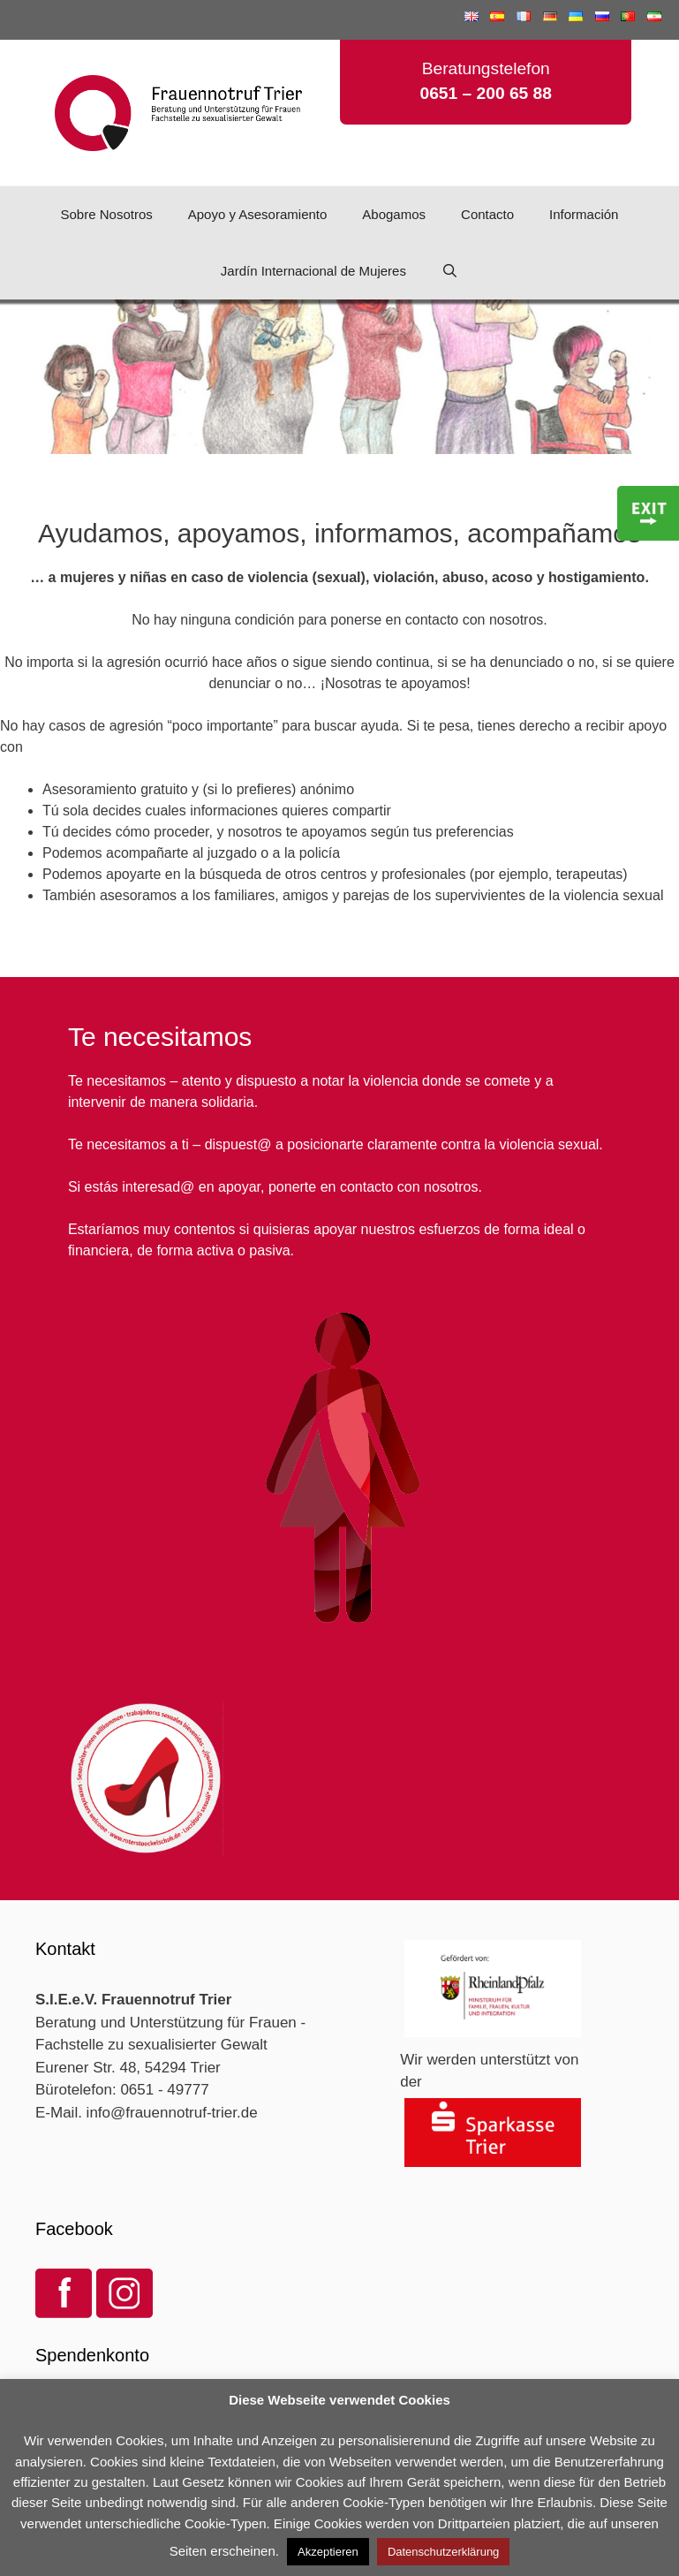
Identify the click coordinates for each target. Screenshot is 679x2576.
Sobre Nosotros (107, 214)
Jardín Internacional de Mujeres (313, 270)
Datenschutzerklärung (443, 2551)
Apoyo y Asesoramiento (258, 214)
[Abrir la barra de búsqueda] (450, 271)
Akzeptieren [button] (328, 2551)
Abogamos (394, 214)
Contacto (487, 214)
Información (583, 214)
